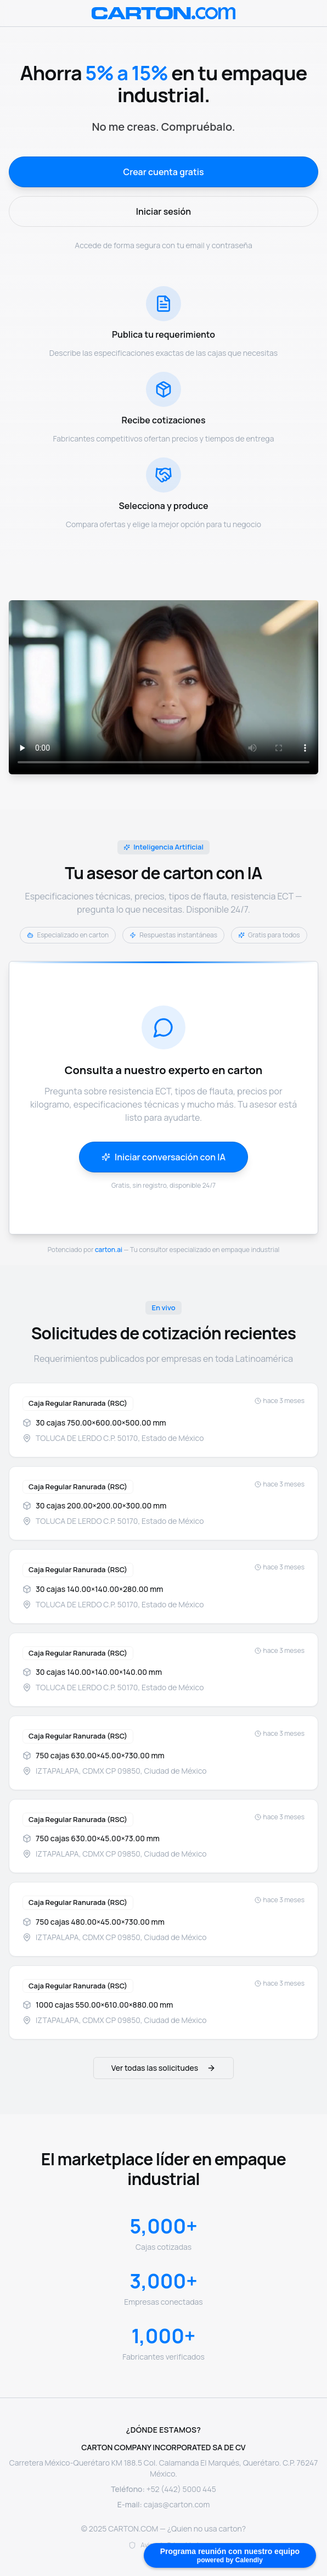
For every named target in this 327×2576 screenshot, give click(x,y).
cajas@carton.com (177, 2504)
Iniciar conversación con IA (163, 1157)
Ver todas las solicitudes (163, 2068)
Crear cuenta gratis (163, 172)
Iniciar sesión (163, 211)
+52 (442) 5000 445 (181, 2489)
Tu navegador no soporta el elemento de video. (163, 687)
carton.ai (108, 1249)
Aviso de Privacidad (169, 2545)
